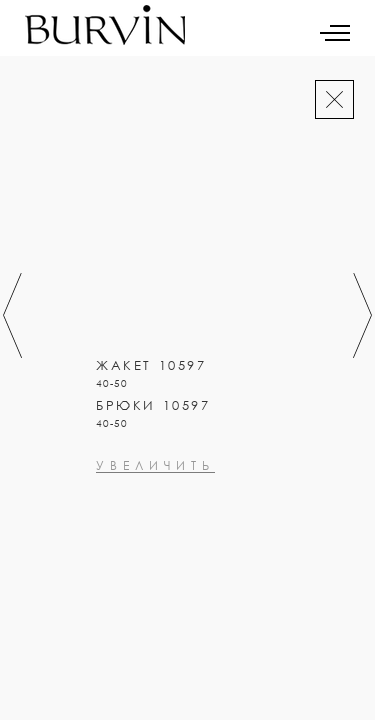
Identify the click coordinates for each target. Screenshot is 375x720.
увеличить (114, 509)
